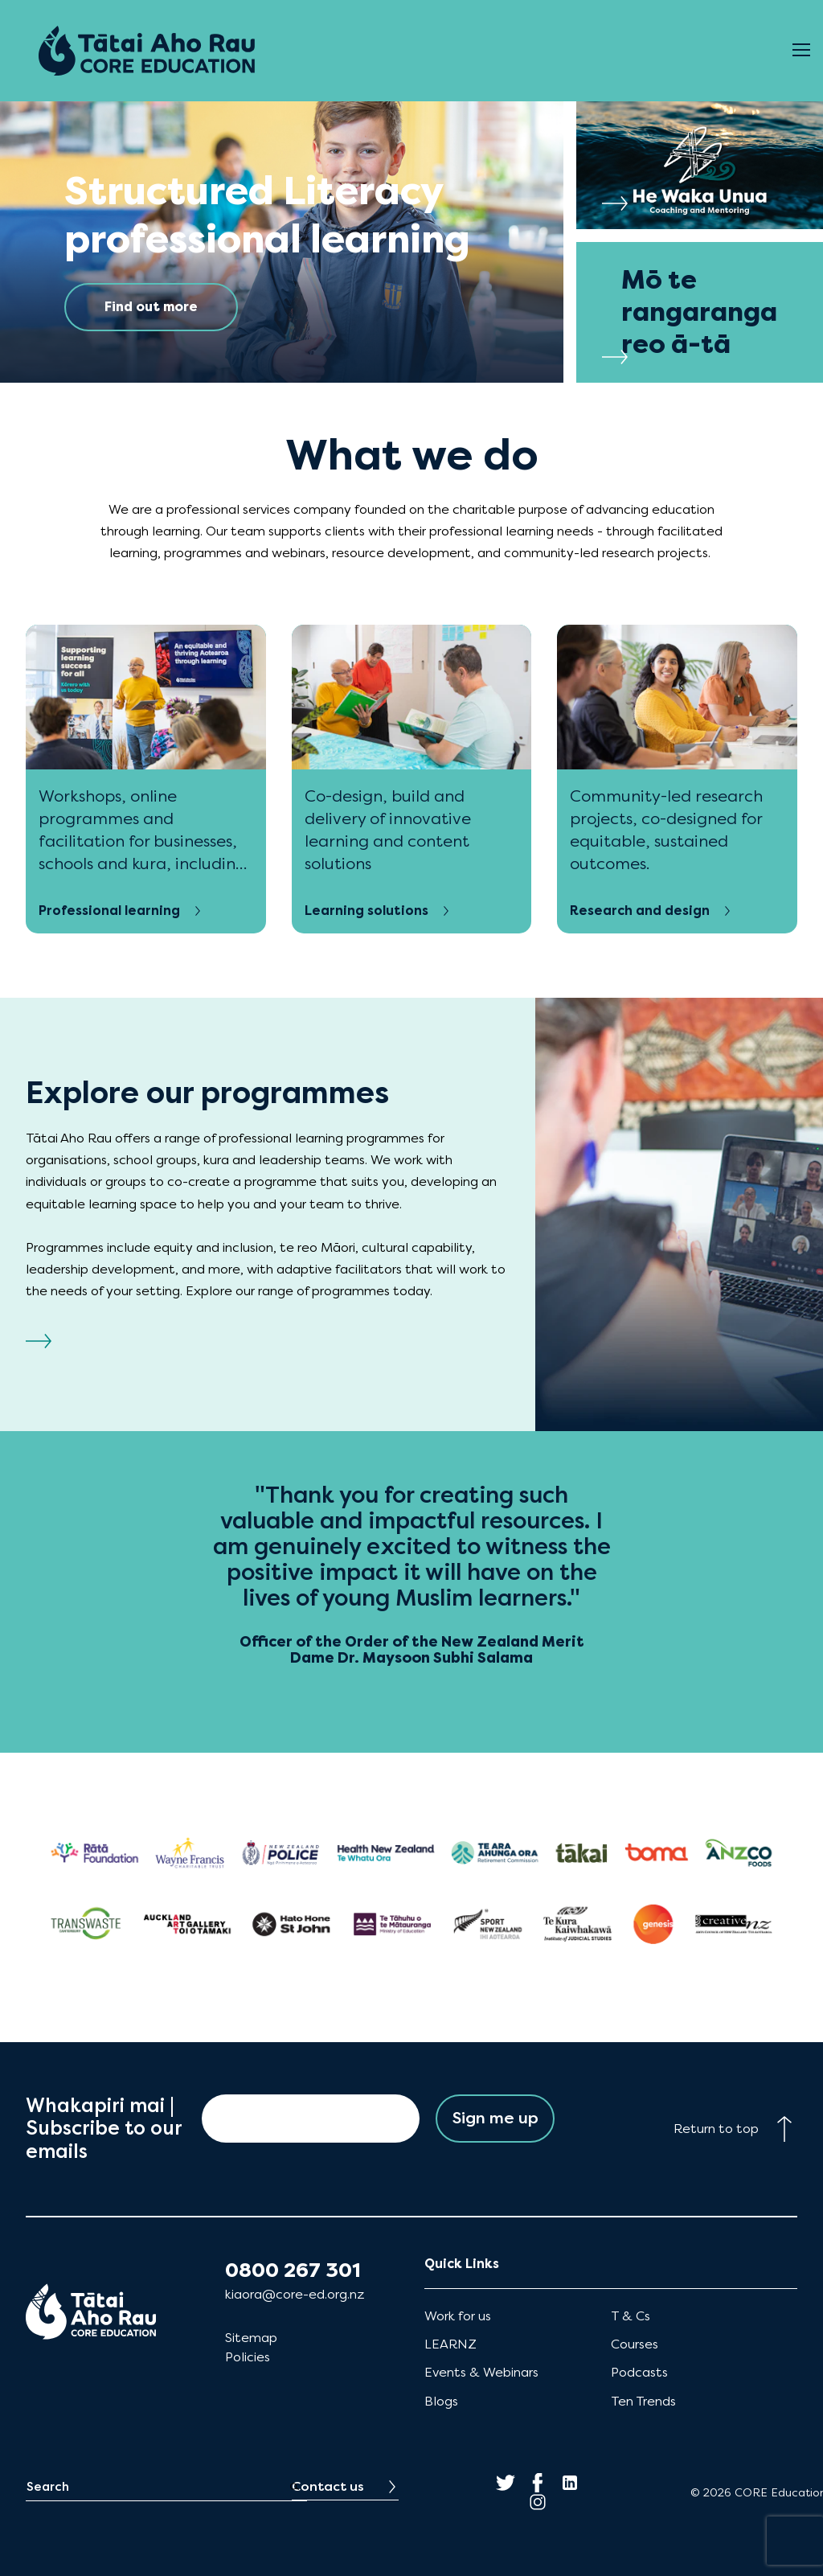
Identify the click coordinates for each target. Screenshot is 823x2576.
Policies (247, 2357)
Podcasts (639, 2372)
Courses (634, 2344)
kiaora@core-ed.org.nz (294, 2294)
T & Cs (630, 2316)
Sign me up (495, 2118)
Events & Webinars (481, 2372)
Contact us (328, 2486)
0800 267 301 (293, 2270)
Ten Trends (643, 2401)
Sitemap (251, 2337)
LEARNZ (450, 2344)
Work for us (457, 2316)
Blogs (441, 2401)
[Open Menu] (801, 50)
